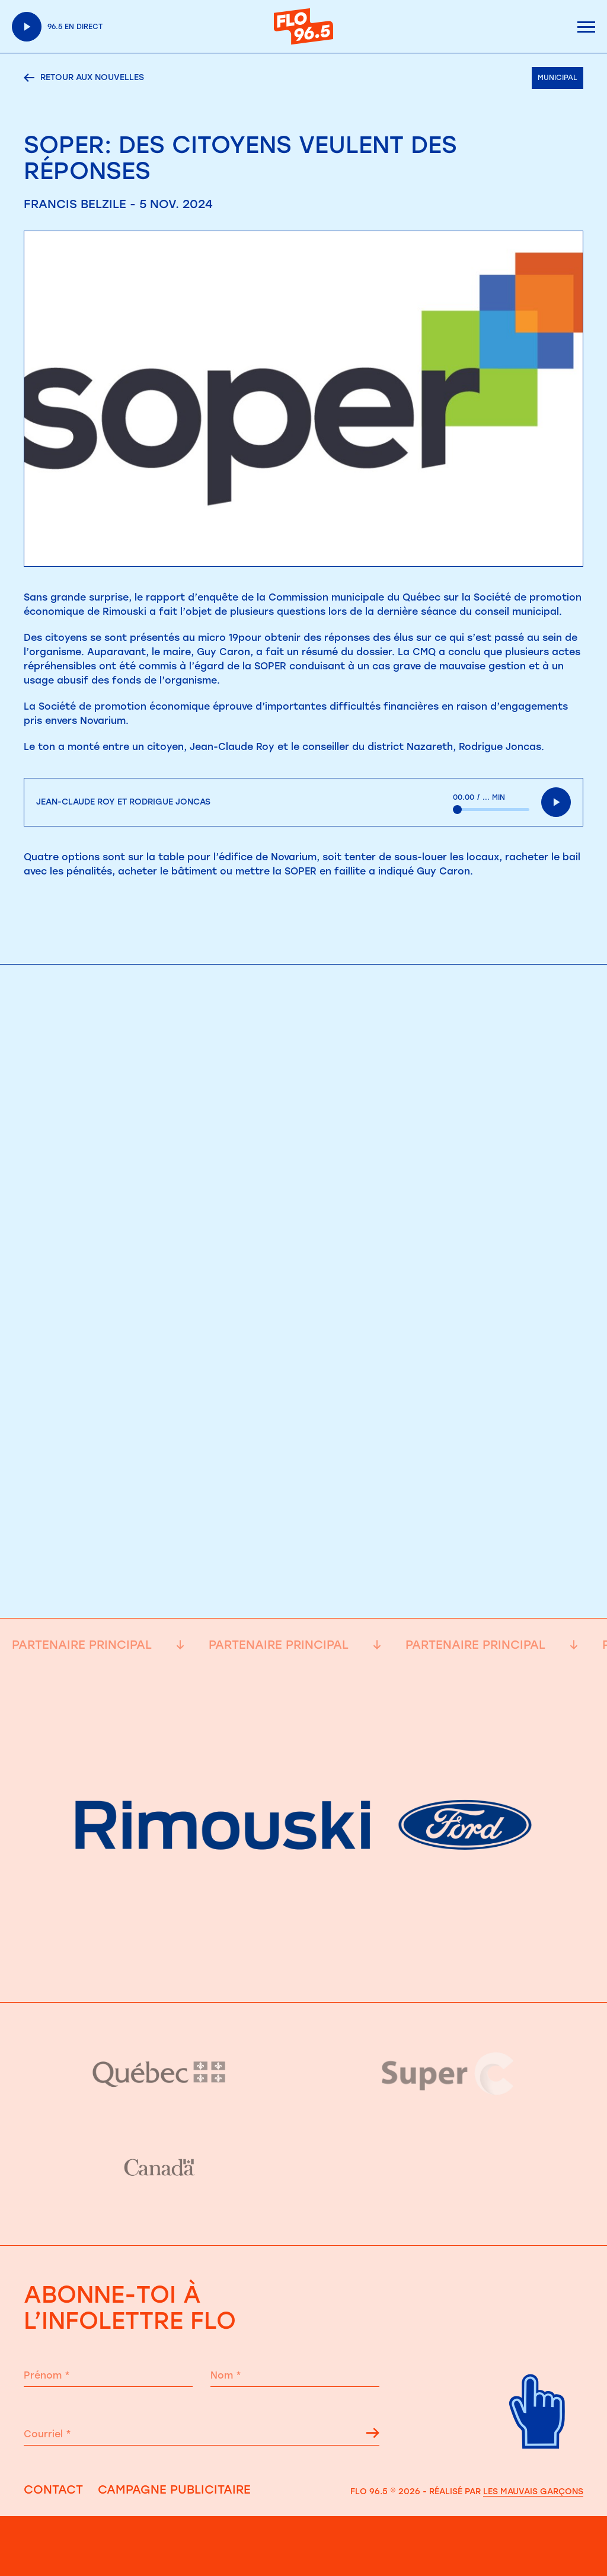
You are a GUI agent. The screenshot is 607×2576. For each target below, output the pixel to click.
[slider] (491, 809)
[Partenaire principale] (303, 1972)
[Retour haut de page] (537, 2462)
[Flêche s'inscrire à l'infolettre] (372, 2435)
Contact (53, 2489)
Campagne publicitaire (174, 2489)
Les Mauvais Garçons (533, 2491)
